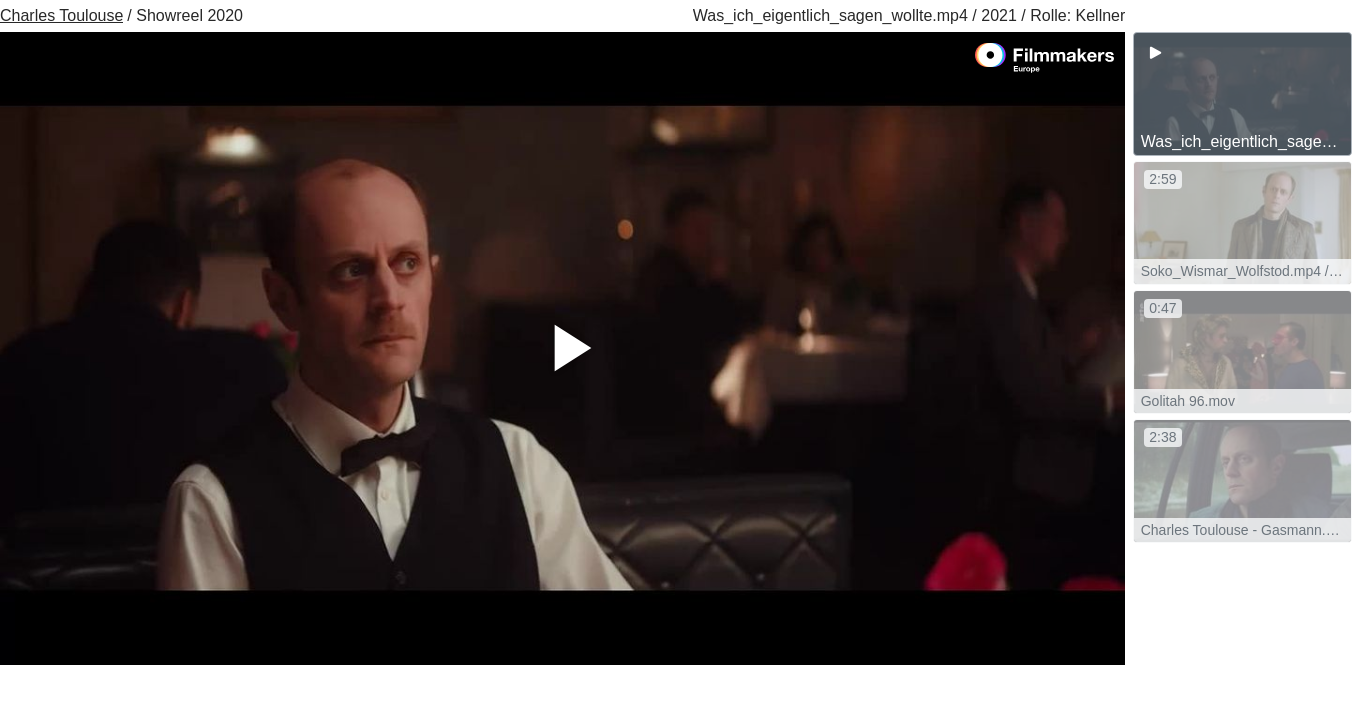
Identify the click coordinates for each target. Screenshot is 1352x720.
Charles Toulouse (61, 15)
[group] (1242, 94)
